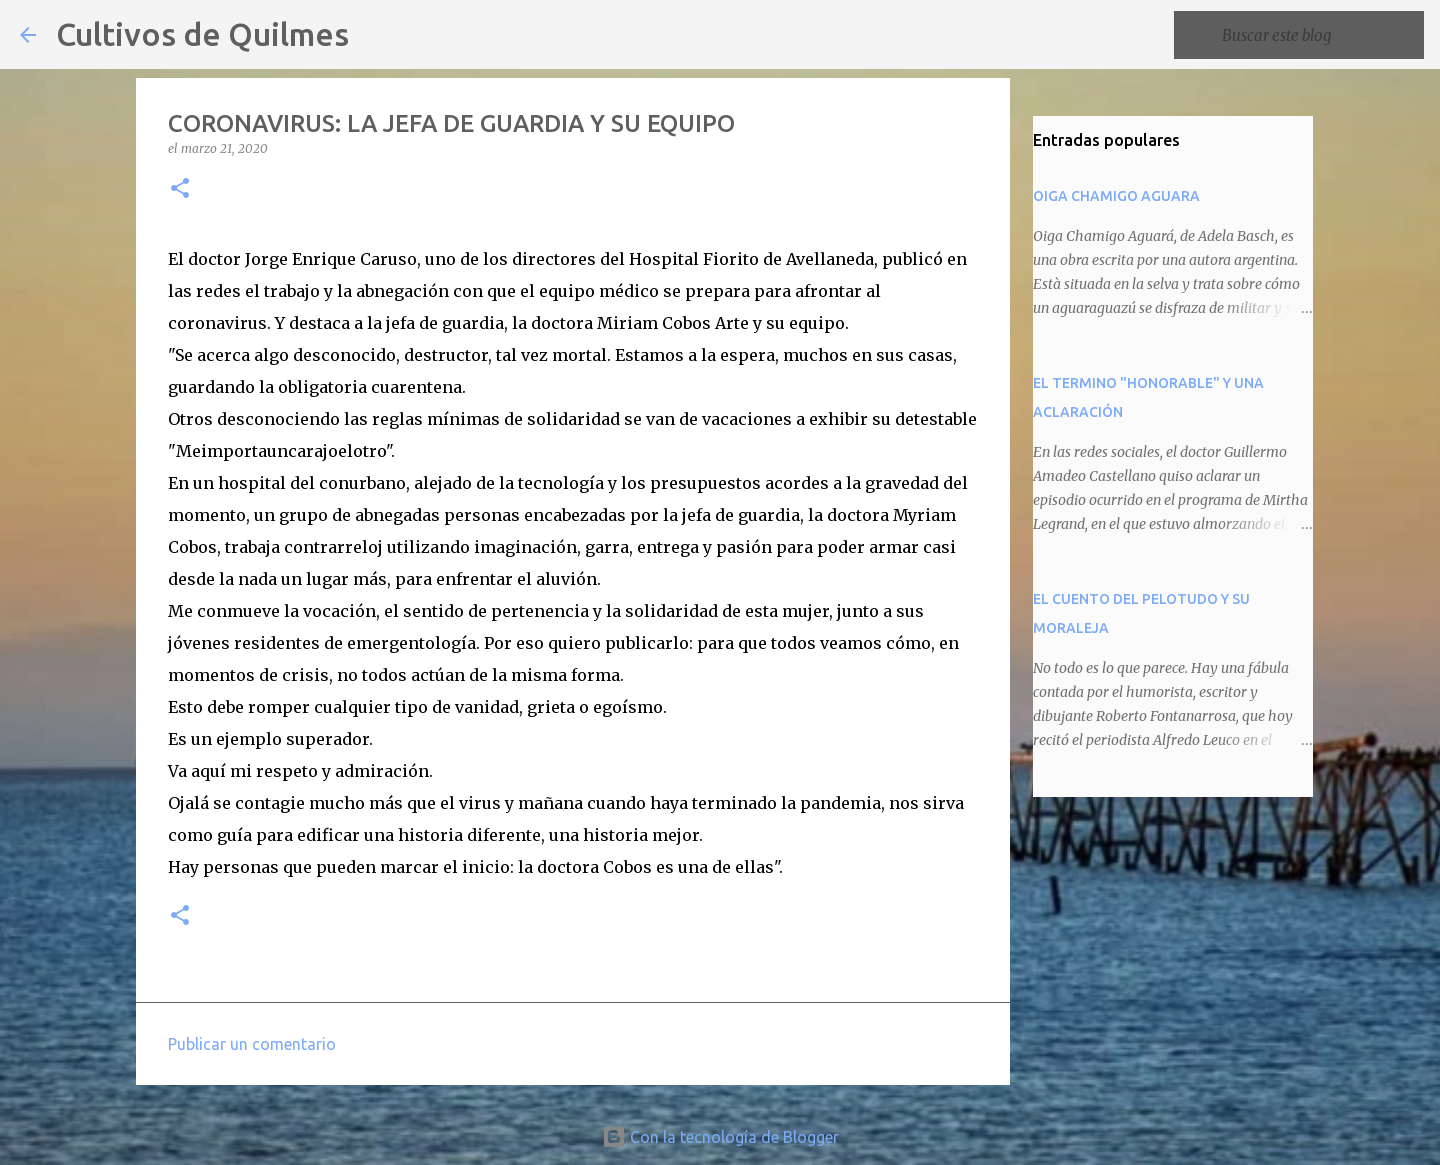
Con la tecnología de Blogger (720, 1137)
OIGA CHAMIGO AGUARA (1116, 196)
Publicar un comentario (252, 1044)
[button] (180, 189)
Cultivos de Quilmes (202, 34)
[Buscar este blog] (1319, 35)
